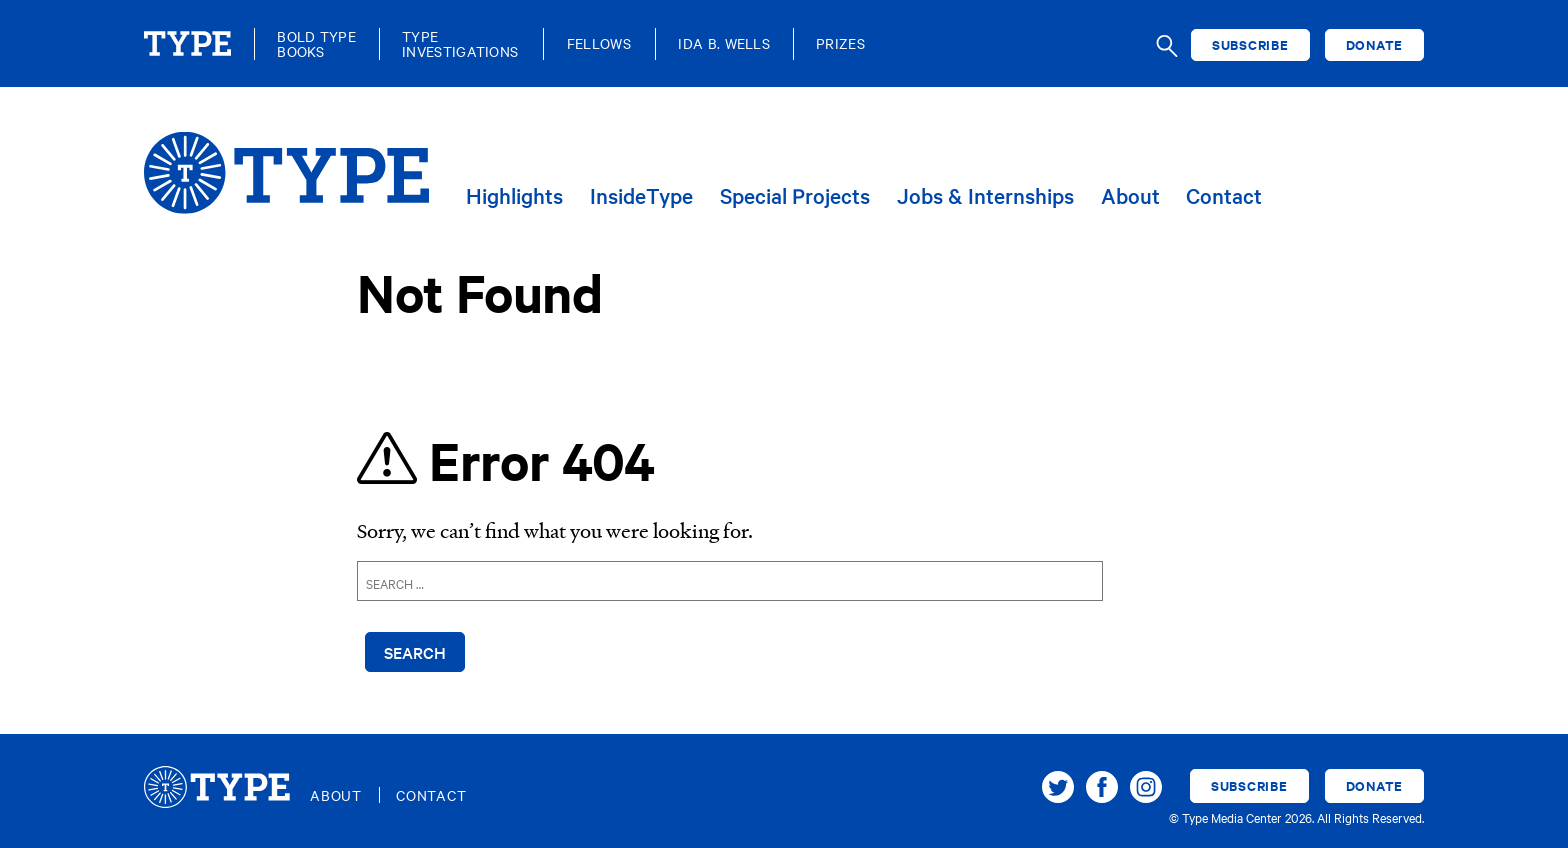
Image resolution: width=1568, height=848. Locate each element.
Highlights (514, 196)
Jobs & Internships (985, 196)
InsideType (641, 196)
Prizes (840, 43)
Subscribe (1250, 44)
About (1130, 196)
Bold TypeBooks (316, 44)
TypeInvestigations (460, 44)
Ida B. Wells (724, 43)
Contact (1224, 196)
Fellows (599, 43)
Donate (1375, 44)
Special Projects (795, 196)
